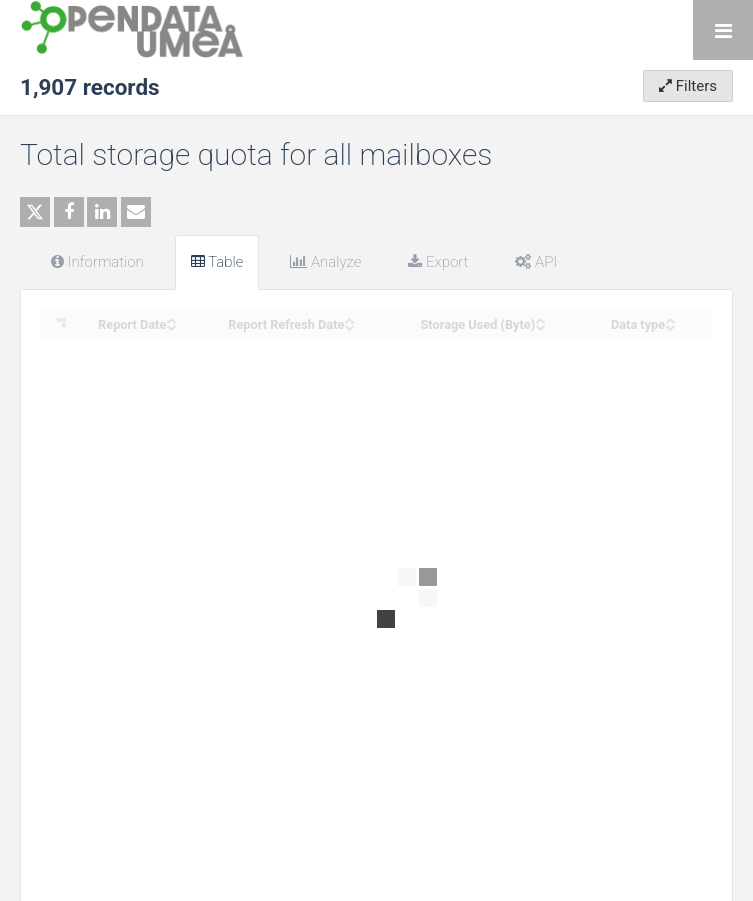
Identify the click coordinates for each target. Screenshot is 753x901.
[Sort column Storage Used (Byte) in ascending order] (540, 318)
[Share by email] (136, 212)
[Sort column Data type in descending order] (670, 325)
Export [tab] (438, 262)
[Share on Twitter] (35, 212)
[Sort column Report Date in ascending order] (171, 318)
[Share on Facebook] (69, 212)
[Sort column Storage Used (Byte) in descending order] (540, 325)
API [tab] (536, 262)
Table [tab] (217, 262)
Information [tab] (97, 262)
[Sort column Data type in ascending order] (670, 318)
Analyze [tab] (325, 262)
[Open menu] (723, 30)
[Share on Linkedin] (102, 212)
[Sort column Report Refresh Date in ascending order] (349, 318)
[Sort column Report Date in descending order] (171, 325)
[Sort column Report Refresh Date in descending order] (349, 325)
